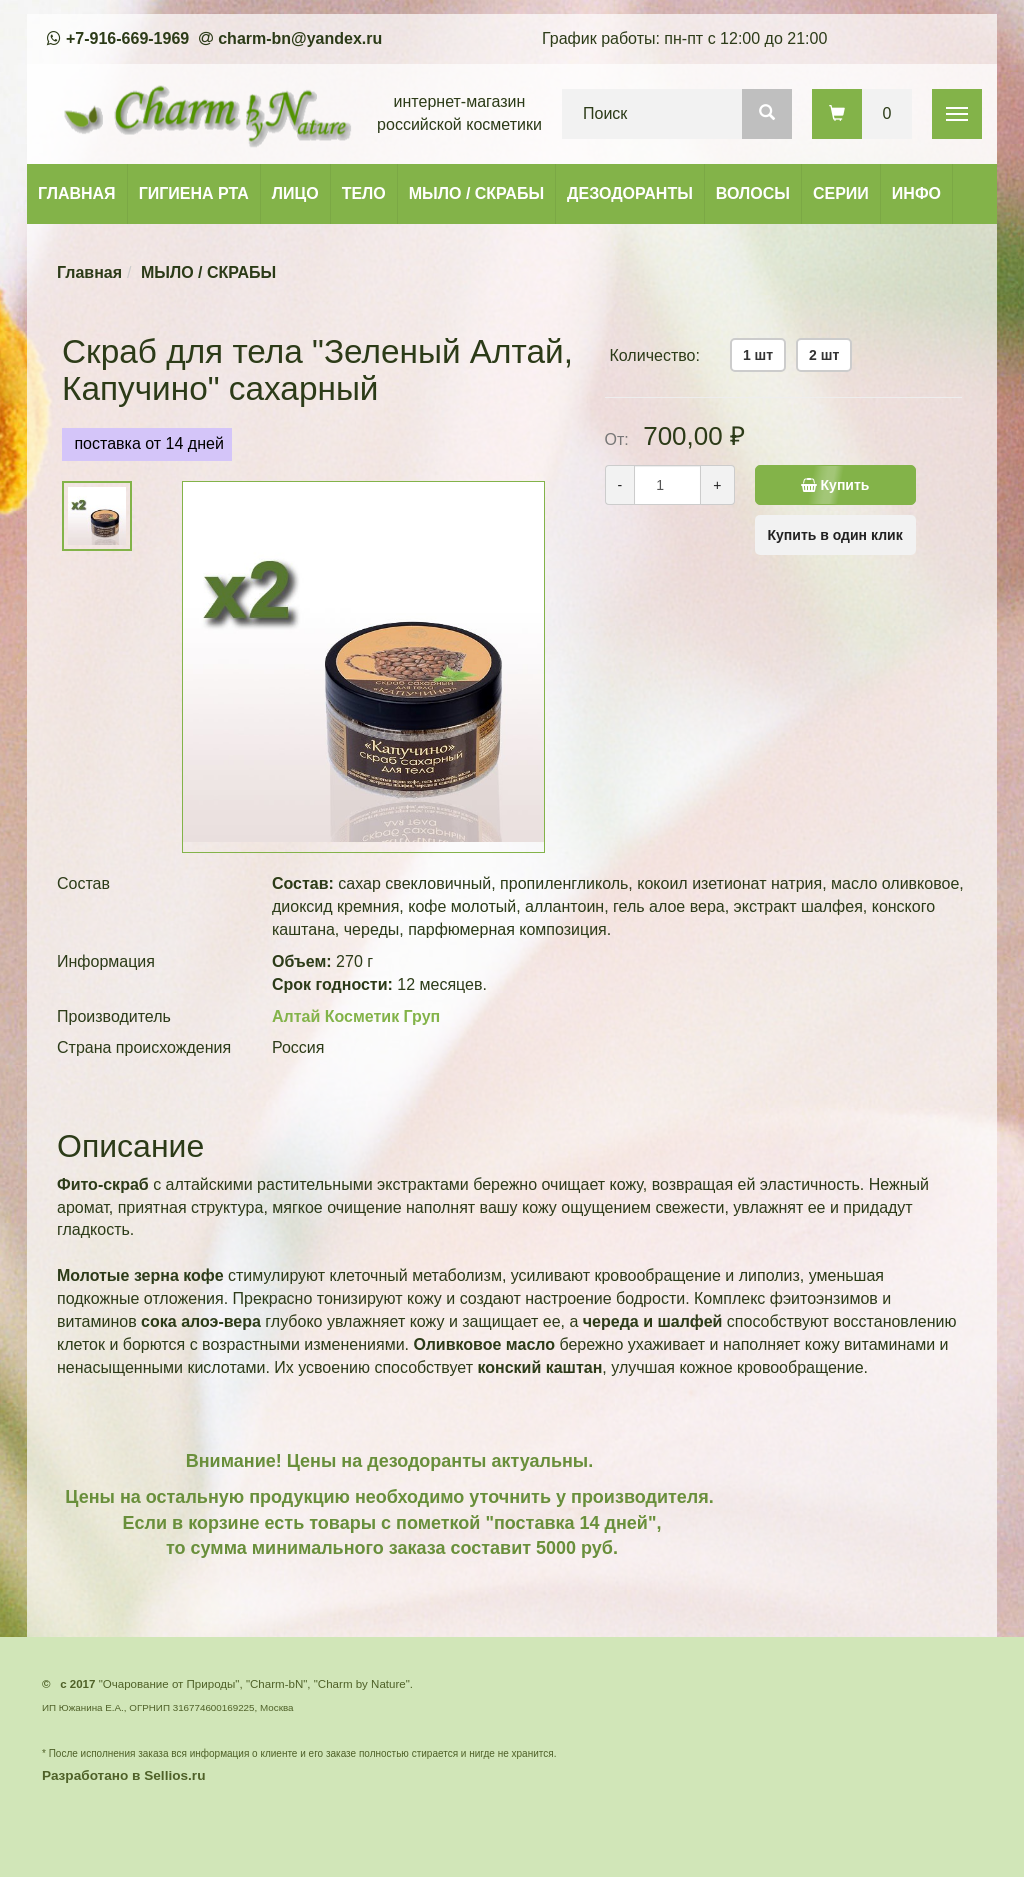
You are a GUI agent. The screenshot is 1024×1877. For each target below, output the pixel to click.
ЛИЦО (295, 193)
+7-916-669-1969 (127, 38)
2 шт (824, 355)
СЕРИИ (841, 193)
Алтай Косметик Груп (356, 1016)
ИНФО (916, 193)
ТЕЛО (364, 193)
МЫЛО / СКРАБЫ (476, 193)
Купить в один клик (835, 535)
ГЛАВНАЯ (77, 193)
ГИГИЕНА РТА (194, 193)
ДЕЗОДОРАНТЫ (630, 193)
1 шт (758, 355)
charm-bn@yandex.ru (300, 38)
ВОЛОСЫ (753, 193)
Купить (829, 485)
